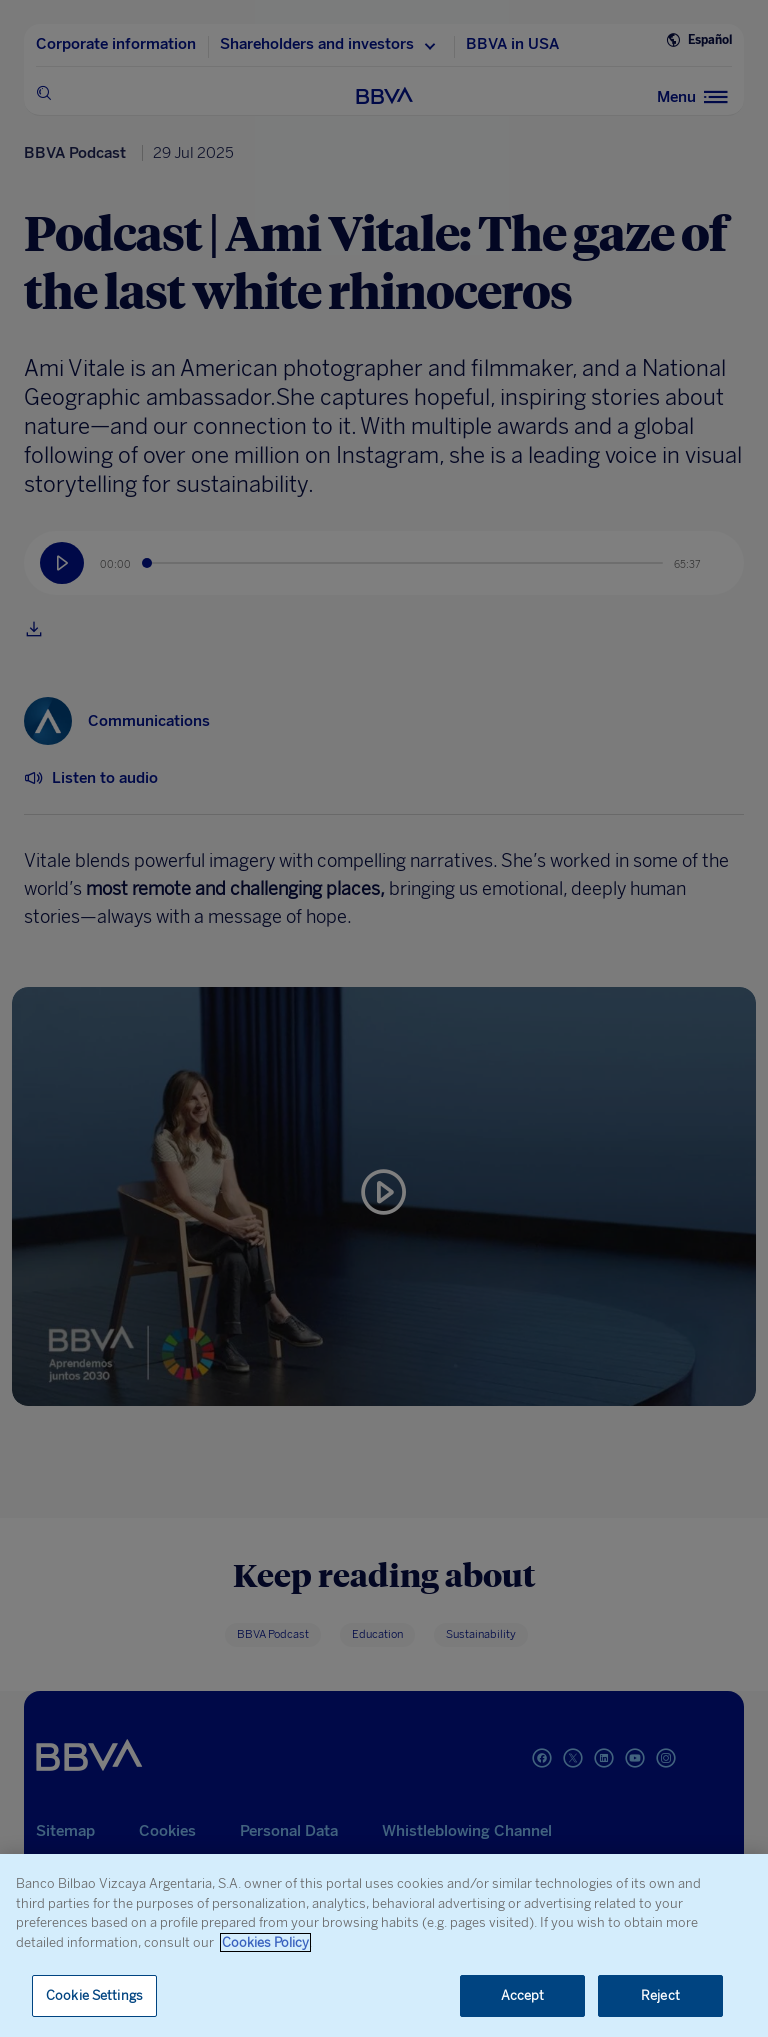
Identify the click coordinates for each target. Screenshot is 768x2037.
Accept (523, 1995)
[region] (384, 1945)
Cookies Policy (265, 1942)
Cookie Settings (94, 1995)
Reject (660, 1995)
